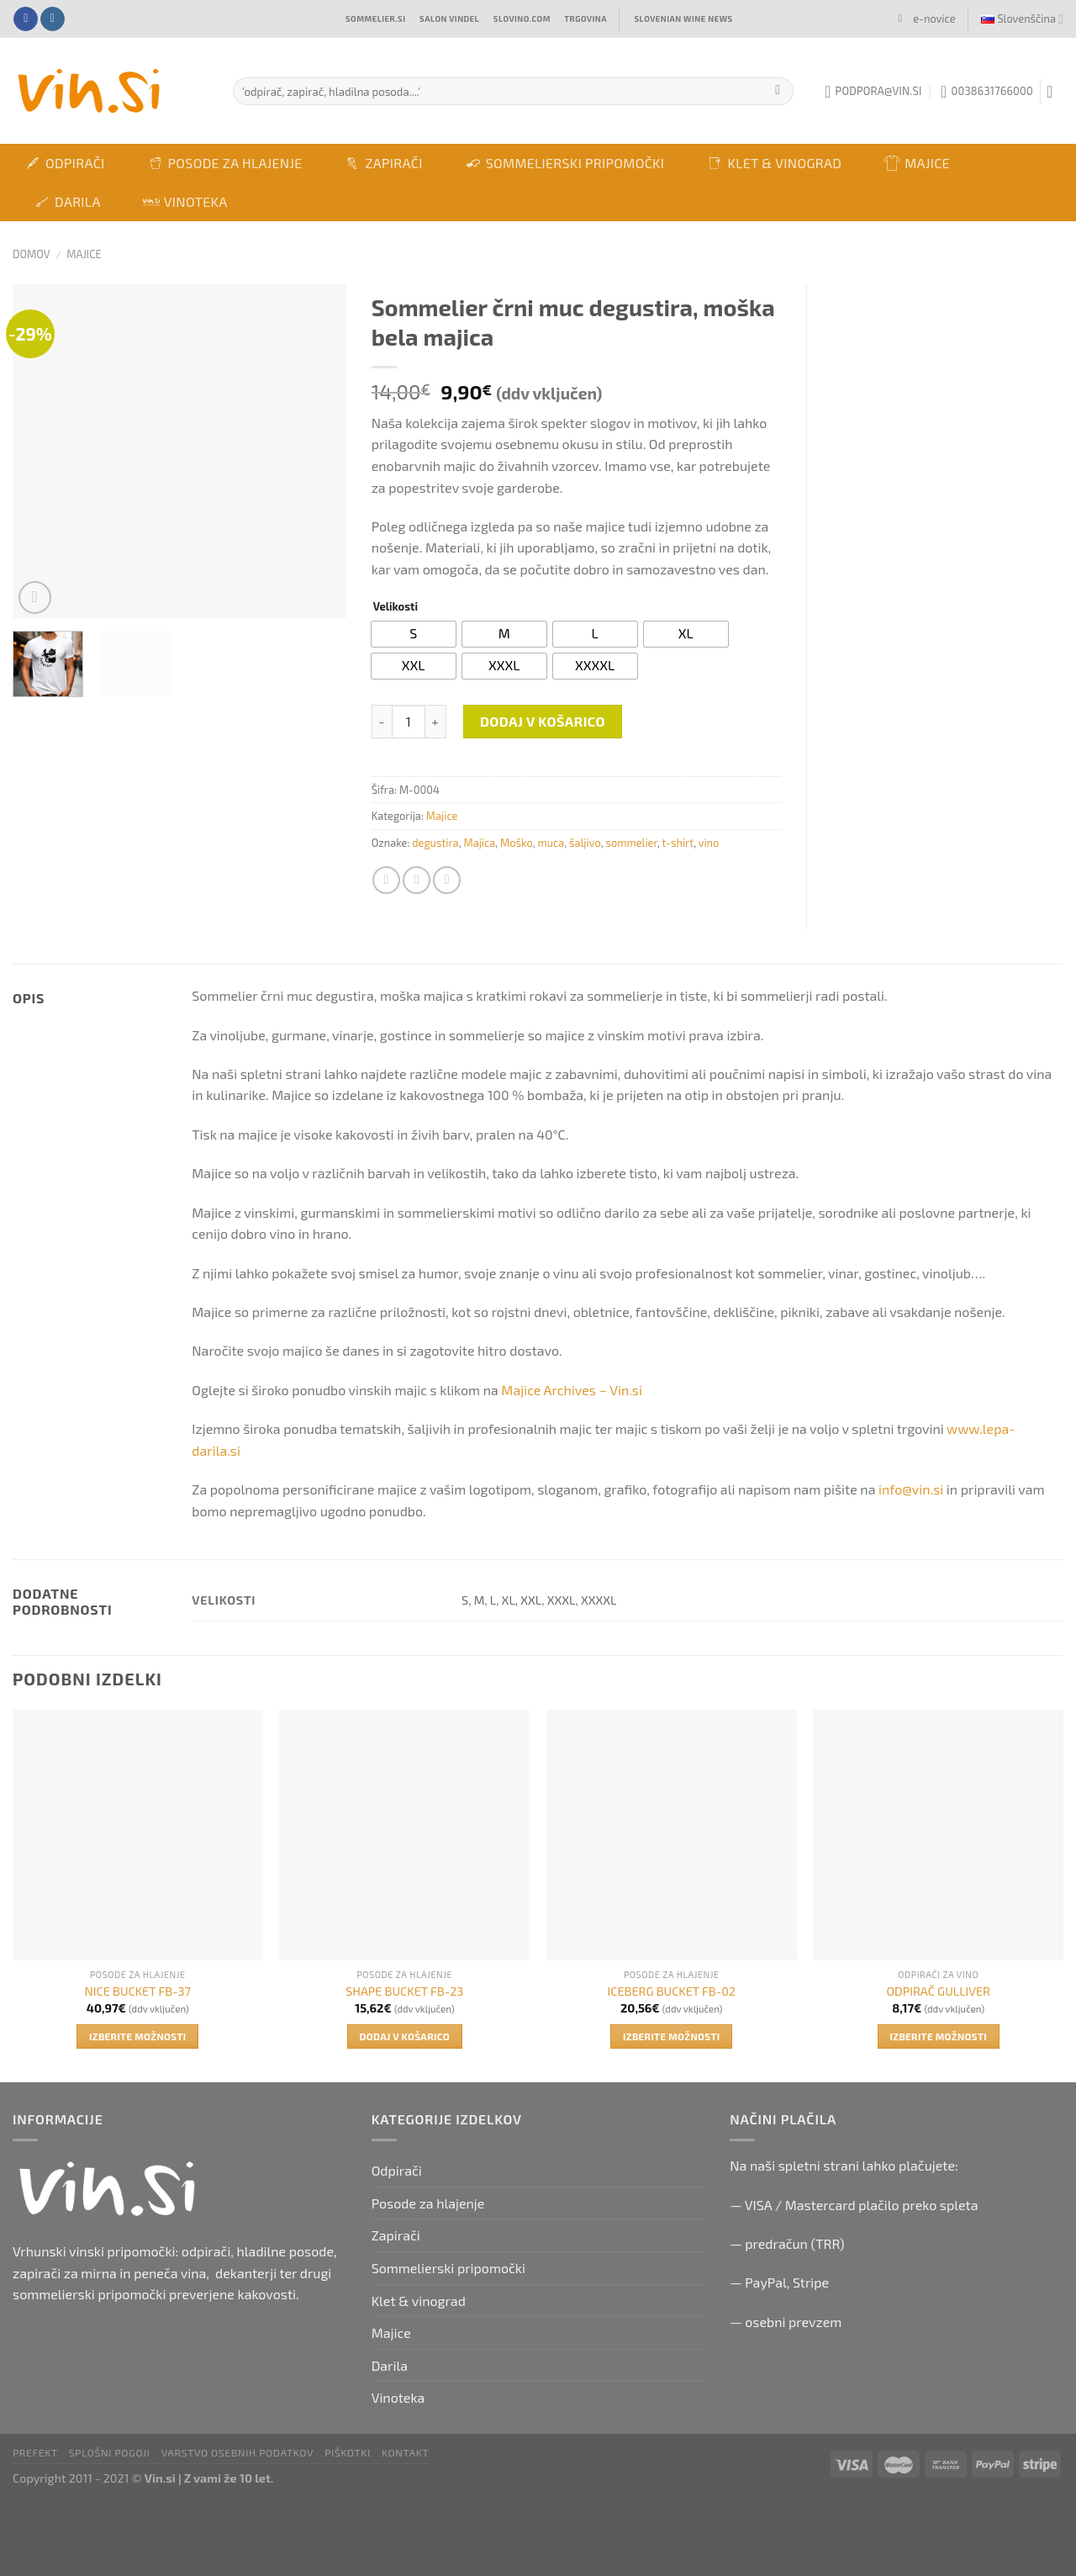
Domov (31, 254)
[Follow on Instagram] (52, 19)
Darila (67, 201)
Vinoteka (185, 201)
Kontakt (405, 2452)
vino (709, 842)
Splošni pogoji (109, 2452)
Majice (916, 163)
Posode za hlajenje (225, 163)
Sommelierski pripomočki (565, 163)
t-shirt (678, 842)
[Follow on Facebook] (25, 19)
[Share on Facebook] (386, 880)
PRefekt (35, 2452)
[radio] (414, 634)
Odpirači (64, 163)
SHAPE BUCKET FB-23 (404, 1991)
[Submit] (778, 91)
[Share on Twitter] (416, 880)
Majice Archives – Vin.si (571, 1390)
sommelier (631, 842)
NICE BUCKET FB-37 (138, 1991)
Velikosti (395, 607)
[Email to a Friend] (447, 880)
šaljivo (585, 842)
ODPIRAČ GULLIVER (938, 1991)
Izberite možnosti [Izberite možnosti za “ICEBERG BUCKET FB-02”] (671, 2036)
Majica (479, 842)
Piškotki (347, 2452)
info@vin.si (910, 1489)
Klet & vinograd (773, 163)
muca (550, 842)
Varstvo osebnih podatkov (237, 2452)
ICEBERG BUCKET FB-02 (672, 1991)
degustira (435, 842)
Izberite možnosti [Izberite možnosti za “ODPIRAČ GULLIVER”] (938, 2036)
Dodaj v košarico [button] (405, 2036)
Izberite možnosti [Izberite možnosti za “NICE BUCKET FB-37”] (137, 2036)
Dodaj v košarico (542, 721)
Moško (516, 842)
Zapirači (383, 163)
